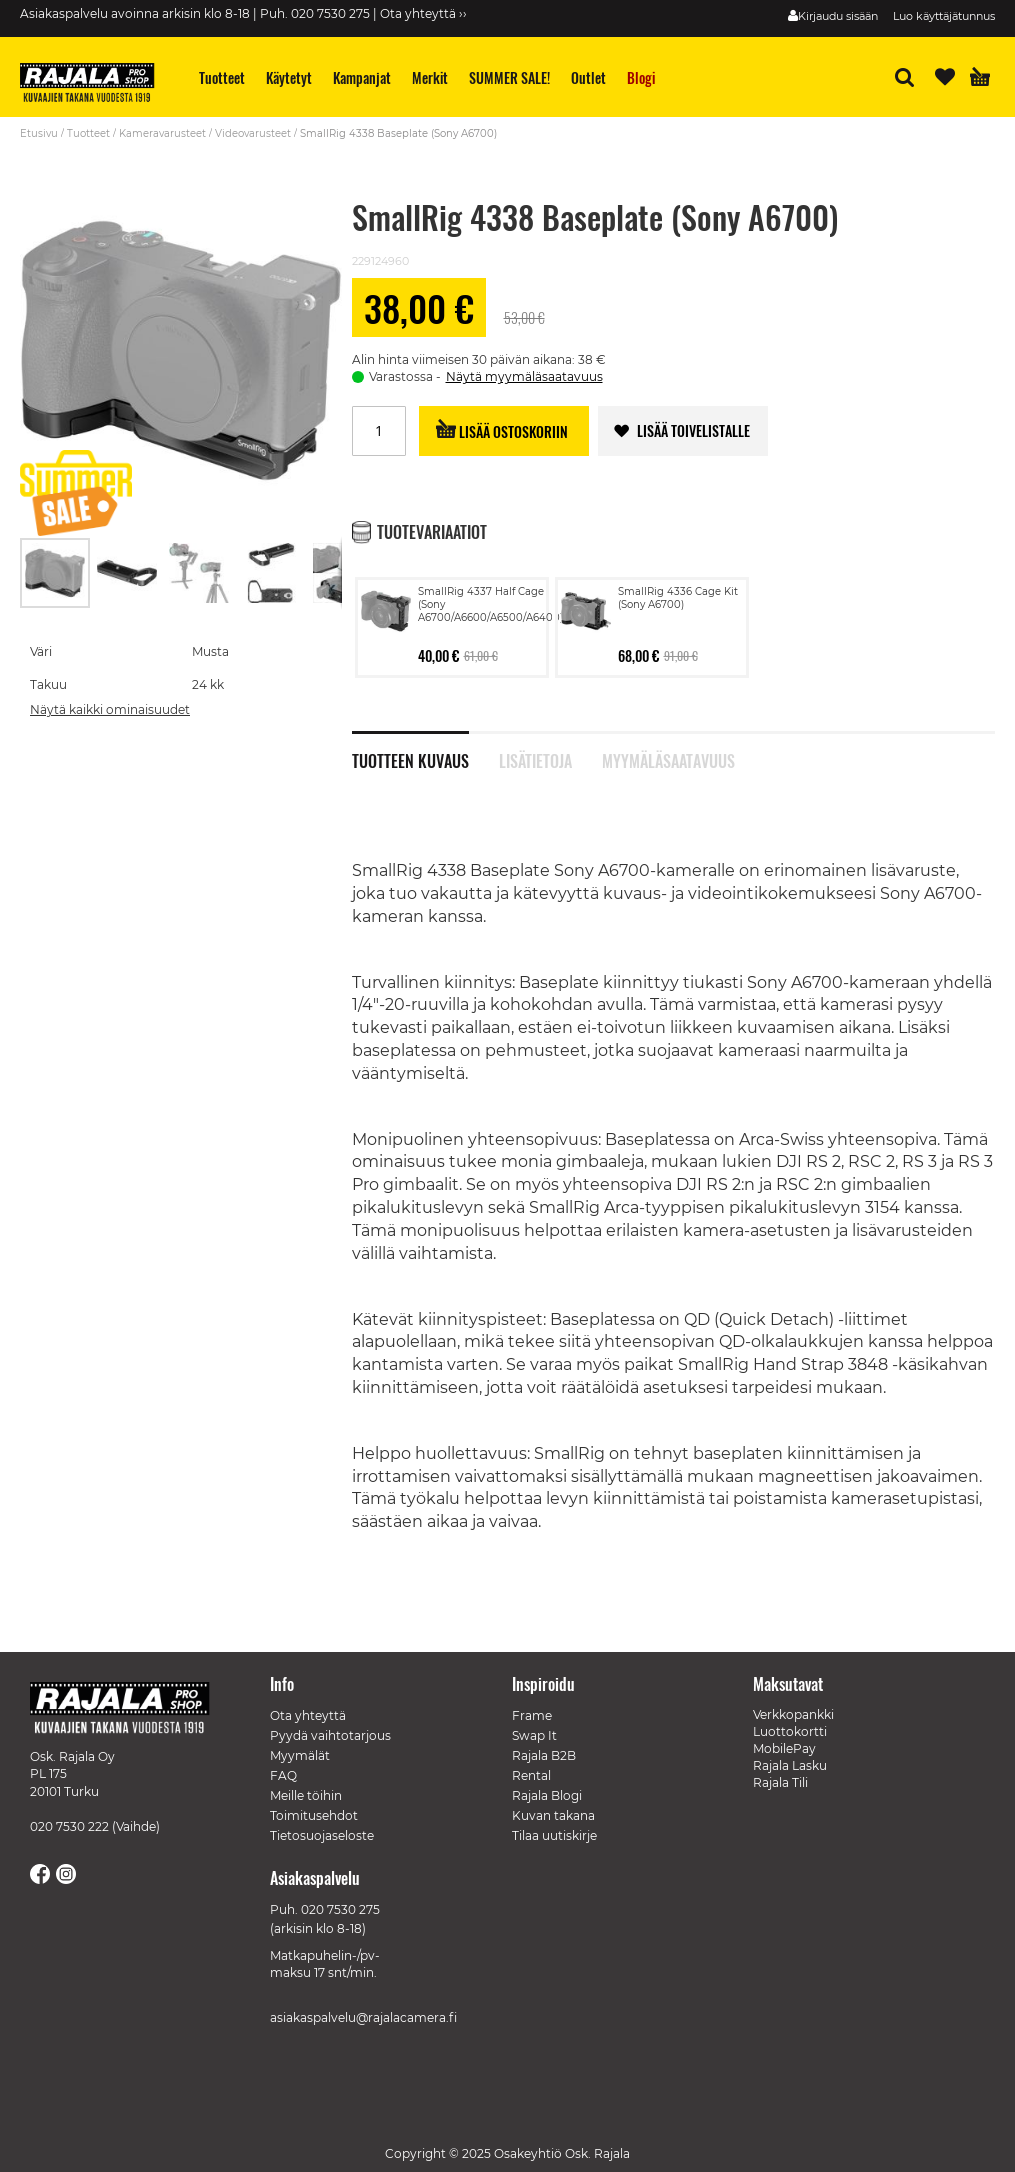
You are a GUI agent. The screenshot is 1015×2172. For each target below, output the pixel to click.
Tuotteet (88, 133)
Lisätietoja (535, 759)
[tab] (425, 750)
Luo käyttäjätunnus (944, 16)
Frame (532, 1715)
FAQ (283, 1775)
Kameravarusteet (162, 133)
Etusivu (39, 133)
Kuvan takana (553, 1815)
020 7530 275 (340, 1909)
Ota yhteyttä (308, 1715)
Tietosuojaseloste (322, 1835)
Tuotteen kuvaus (410, 759)
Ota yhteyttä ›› (423, 13)
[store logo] (95, 85)
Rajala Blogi (547, 1795)
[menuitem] (222, 77)
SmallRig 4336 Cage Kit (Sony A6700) (678, 598)
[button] (128, 573)
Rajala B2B (544, 1755)
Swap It (534, 1735)
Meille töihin (306, 1795)
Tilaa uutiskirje (554, 1835)
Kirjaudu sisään (838, 16)
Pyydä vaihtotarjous (330, 1735)
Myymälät (300, 1755)
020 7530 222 (69, 1826)
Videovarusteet (253, 133)
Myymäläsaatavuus (667, 759)
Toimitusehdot (314, 1815)
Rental (531, 1775)
